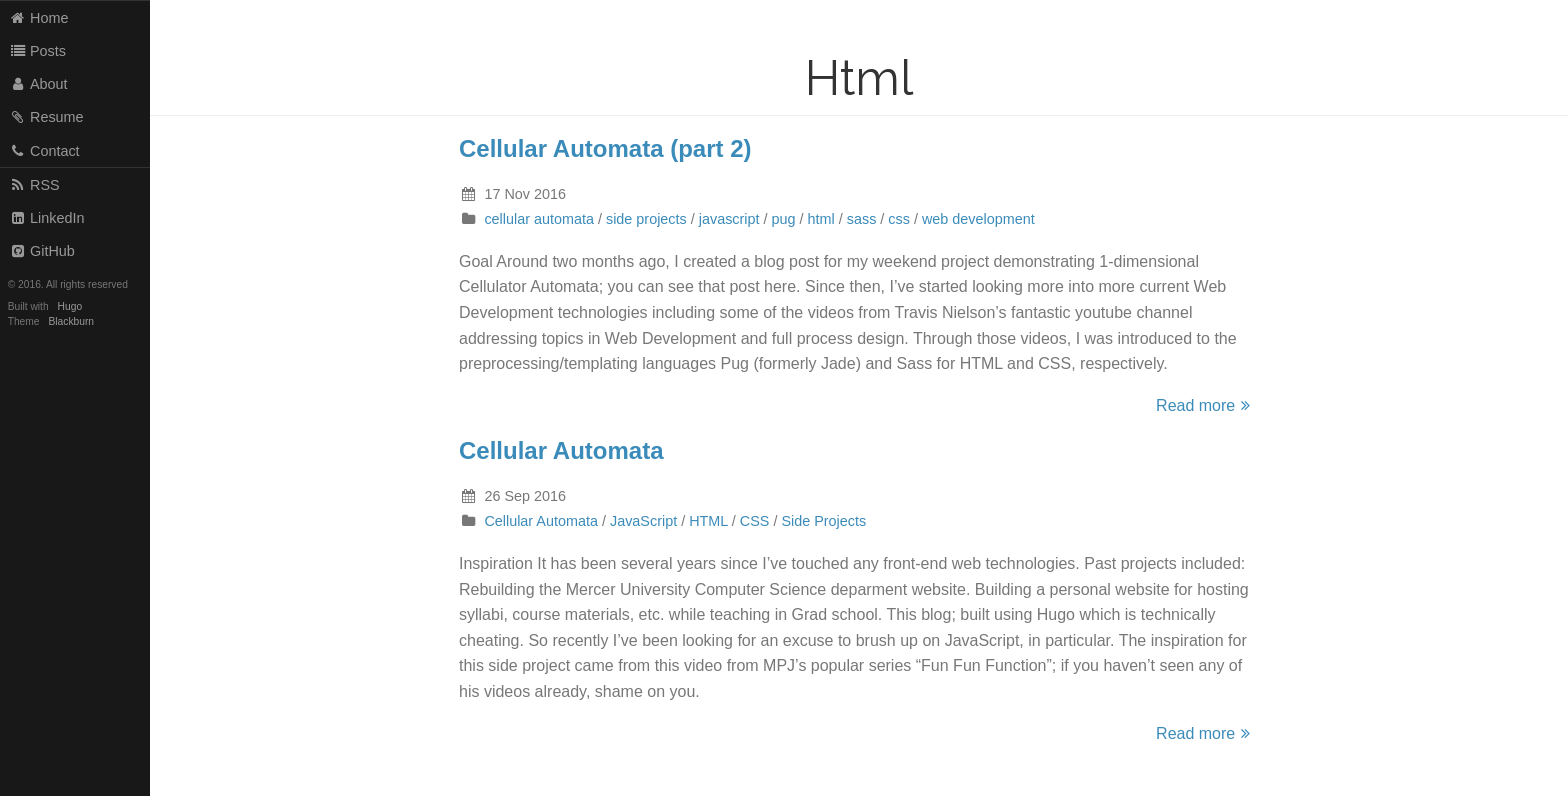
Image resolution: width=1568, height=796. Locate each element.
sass (862, 219)
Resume (46, 117)
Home (39, 18)
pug (784, 219)
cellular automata (539, 219)
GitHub (42, 251)
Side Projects (823, 521)
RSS (34, 185)
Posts (37, 51)
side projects (646, 219)
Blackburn (72, 321)
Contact (44, 151)
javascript (729, 219)
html (821, 219)
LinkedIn (47, 218)
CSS (755, 521)
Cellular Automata (561, 450)
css (899, 219)
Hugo (70, 306)
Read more (1206, 405)
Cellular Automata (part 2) (605, 148)
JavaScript (643, 521)
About (38, 84)
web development (978, 219)
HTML (708, 521)
